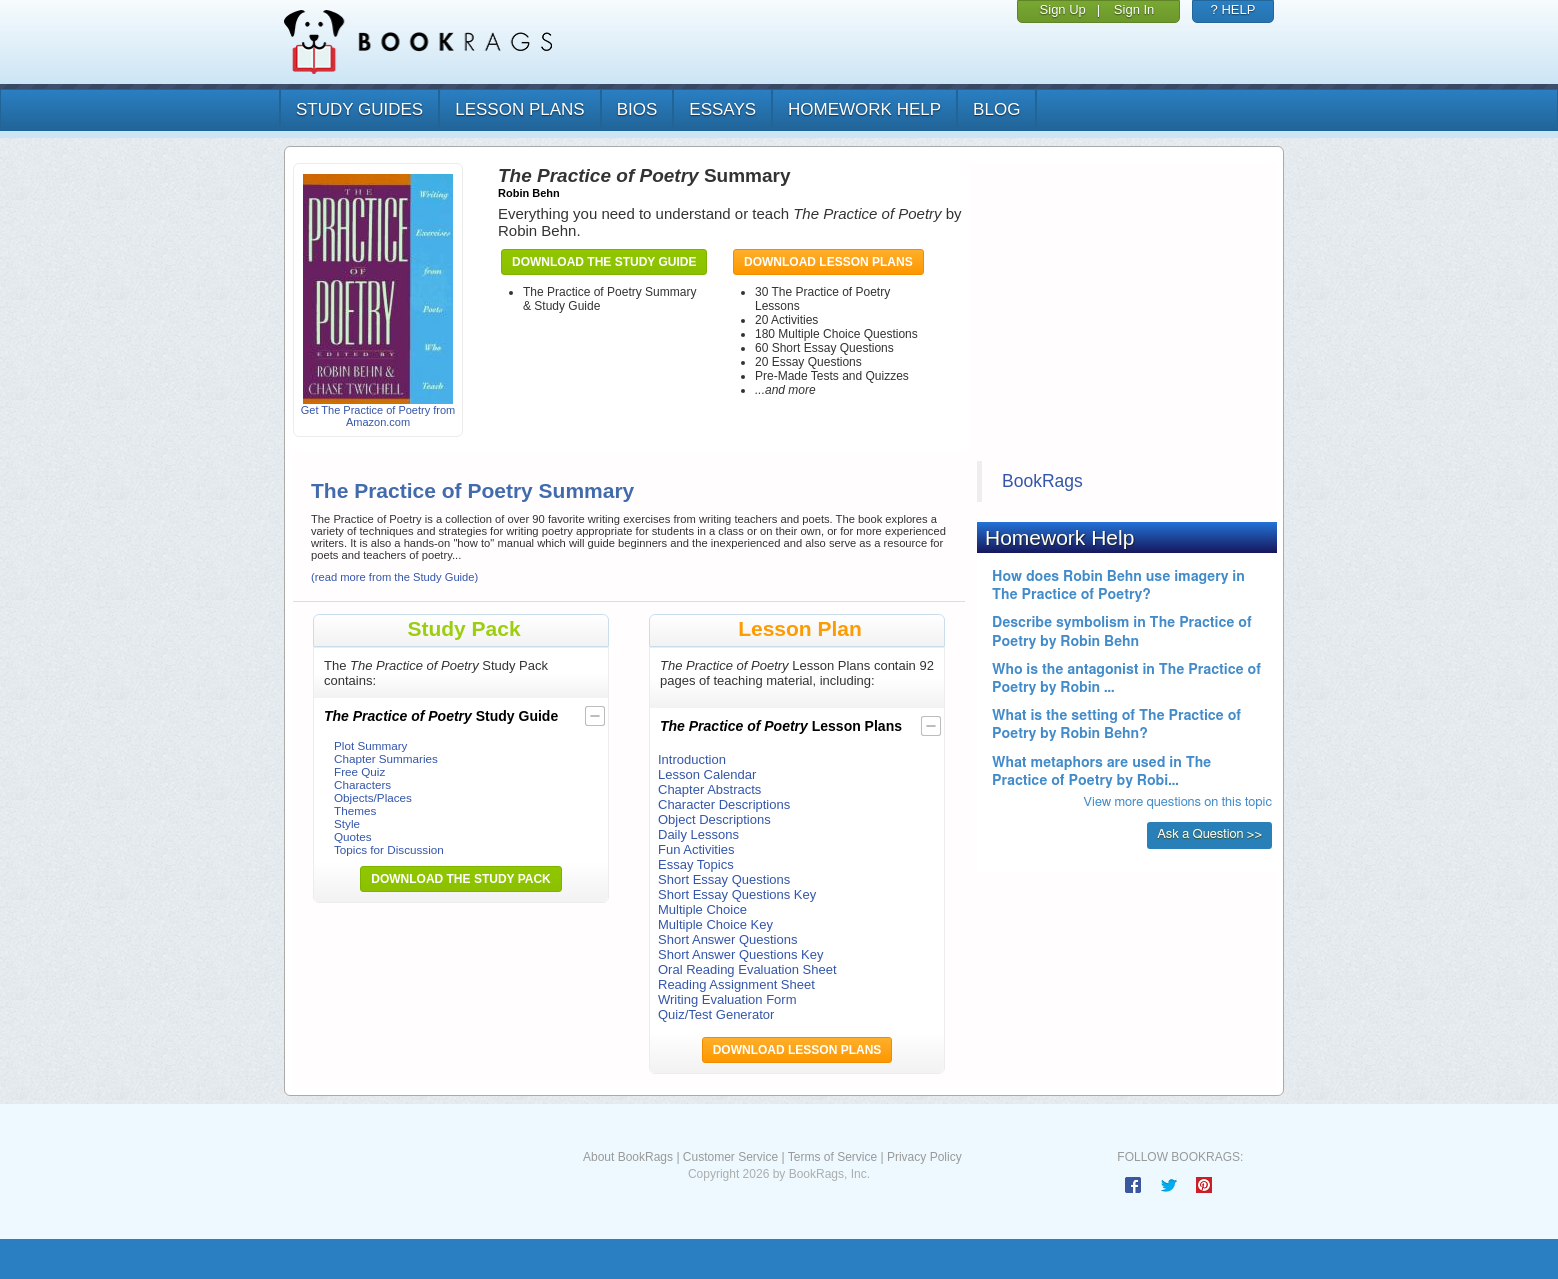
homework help (864, 109)
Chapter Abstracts (709, 789)
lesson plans (519, 109)
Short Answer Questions (727, 939)
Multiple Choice (702, 909)
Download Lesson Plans (828, 262)
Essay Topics (696, 864)
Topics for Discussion (389, 849)
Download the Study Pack (461, 879)
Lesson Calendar (707, 774)
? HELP (1233, 9)
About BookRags (628, 1157)
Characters (362, 784)
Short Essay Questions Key (737, 894)
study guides (359, 109)
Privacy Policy (924, 1157)
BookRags (1042, 481)
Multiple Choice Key (715, 924)
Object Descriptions (714, 819)
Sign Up (1063, 9)
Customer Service (730, 1157)
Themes (355, 810)
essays (722, 109)
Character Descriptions (724, 804)
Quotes (353, 836)
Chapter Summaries (386, 758)
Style (347, 823)
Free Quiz (359, 771)
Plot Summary (370, 745)
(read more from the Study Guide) (394, 577)
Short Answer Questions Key (740, 954)
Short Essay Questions (724, 879)
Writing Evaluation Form (727, 999)
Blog (996, 109)
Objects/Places (373, 797)
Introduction (692, 759)
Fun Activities (696, 849)
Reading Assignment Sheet (736, 984)
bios (637, 109)
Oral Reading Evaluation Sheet (747, 969)
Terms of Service (832, 1157)
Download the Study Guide (604, 262)
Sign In (1134, 9)
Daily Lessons (698, 834)
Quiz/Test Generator (716, 1014)
